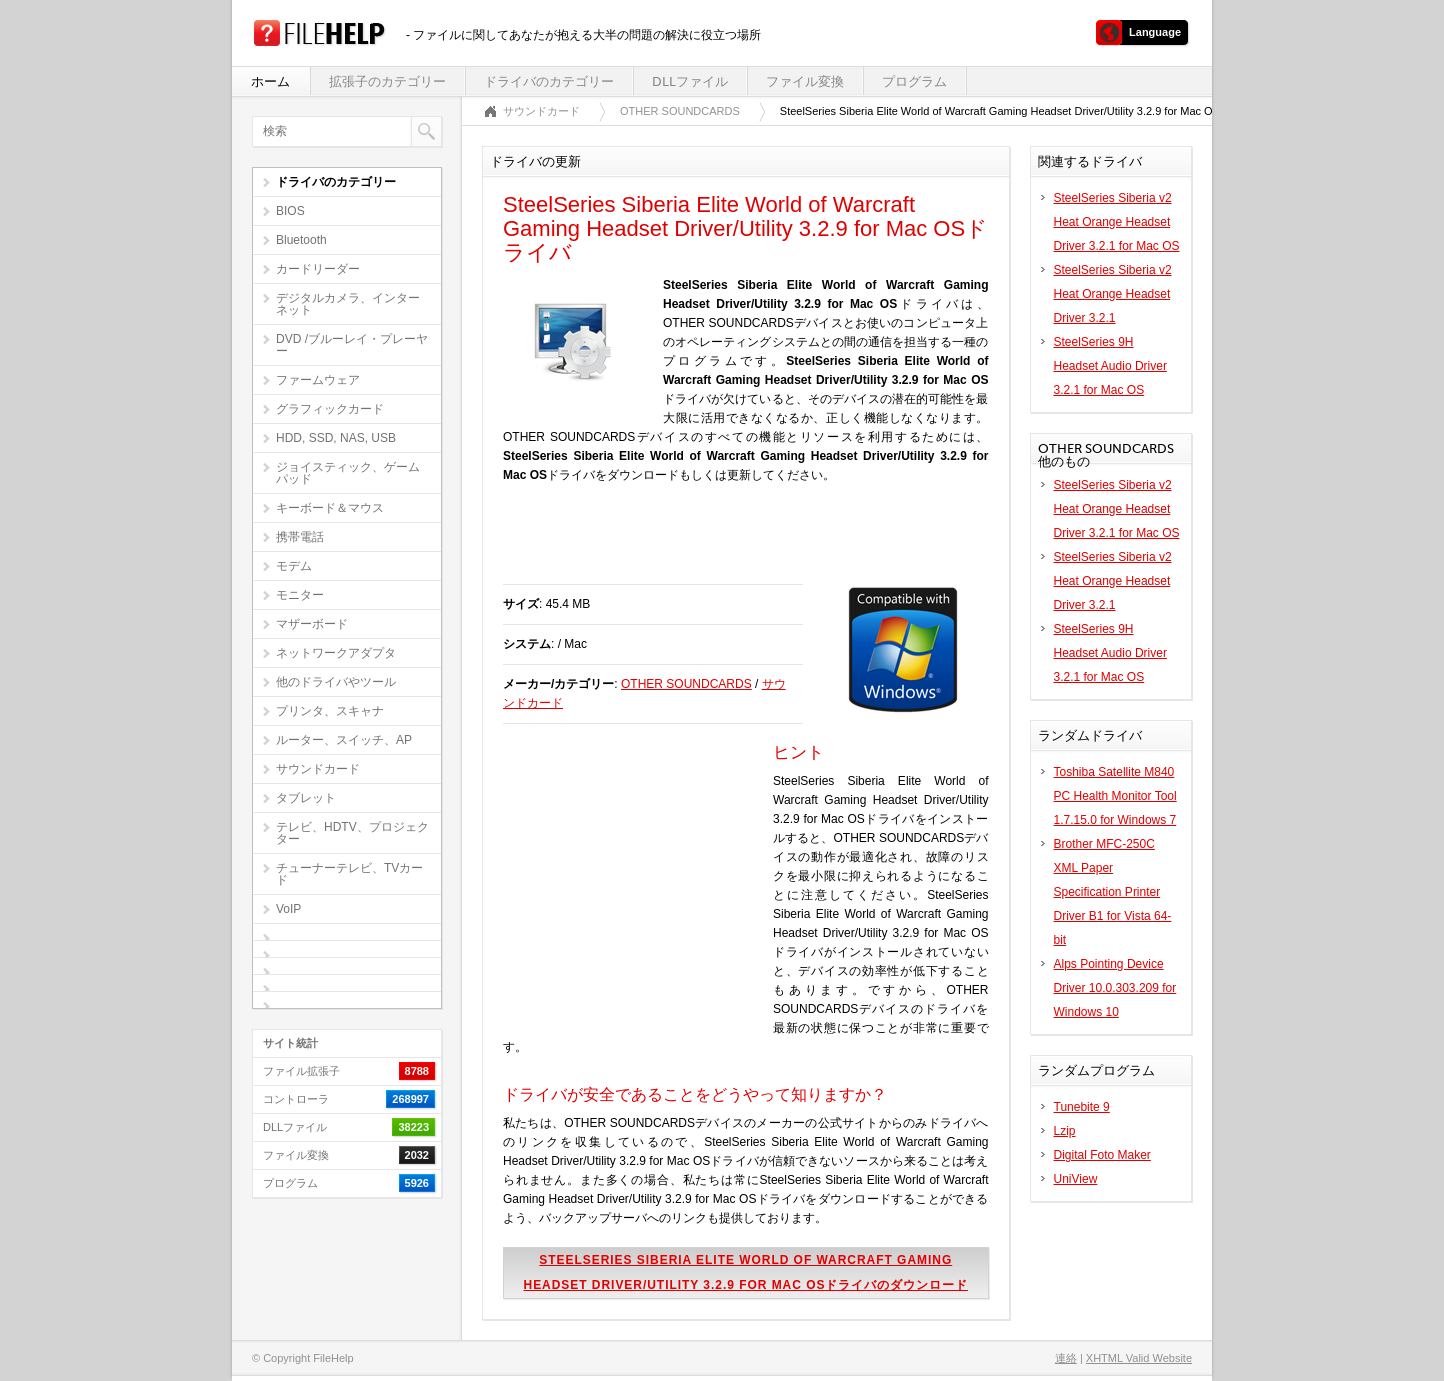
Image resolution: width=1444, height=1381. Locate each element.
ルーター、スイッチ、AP (344, 740)
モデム (294, 566)
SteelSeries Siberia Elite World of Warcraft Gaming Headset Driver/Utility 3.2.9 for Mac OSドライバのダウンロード (746, 1272)
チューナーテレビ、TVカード (349, 874)
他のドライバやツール (336, 682)
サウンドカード (318, 769)
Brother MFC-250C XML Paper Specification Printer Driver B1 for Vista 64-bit (1113, 892)
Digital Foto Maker (1102, 1155)
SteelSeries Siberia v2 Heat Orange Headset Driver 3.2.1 (1113, 294)
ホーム (270, 81)
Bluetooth (301, 240)
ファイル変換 (805, 81)
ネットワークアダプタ (336, 653)
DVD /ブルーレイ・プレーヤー (352, 345)
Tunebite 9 (1082, 1107)
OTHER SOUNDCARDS (680, 111)
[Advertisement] (737, 544)
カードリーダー (318, 269)
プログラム (914, 81)
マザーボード (312, 624)
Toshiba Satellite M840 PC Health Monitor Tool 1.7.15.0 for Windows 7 (1115, 796)
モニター (300, 595)
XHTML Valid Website (1139, 1358)
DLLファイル (690, 81)
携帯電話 (300, 537)
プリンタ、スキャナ (330, 711)
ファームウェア (318, 380)
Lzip (1065, 1131)
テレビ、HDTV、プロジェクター (352, 833)
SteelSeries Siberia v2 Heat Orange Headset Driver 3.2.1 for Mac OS (1117, 222)
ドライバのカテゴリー (549, 81)
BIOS (290, 211)
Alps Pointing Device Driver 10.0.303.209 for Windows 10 (1115, 988)
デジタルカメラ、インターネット (348, 304)
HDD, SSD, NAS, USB (336, 438)
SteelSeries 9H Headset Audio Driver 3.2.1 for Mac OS (1110, 366)
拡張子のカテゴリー (387, 81)
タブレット (306, 798)
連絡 (1066, 1358)
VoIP (288, 909)
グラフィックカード (330, 409)
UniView (1076, 1179)
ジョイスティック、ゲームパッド (348, 473)
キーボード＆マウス (330, 508)
